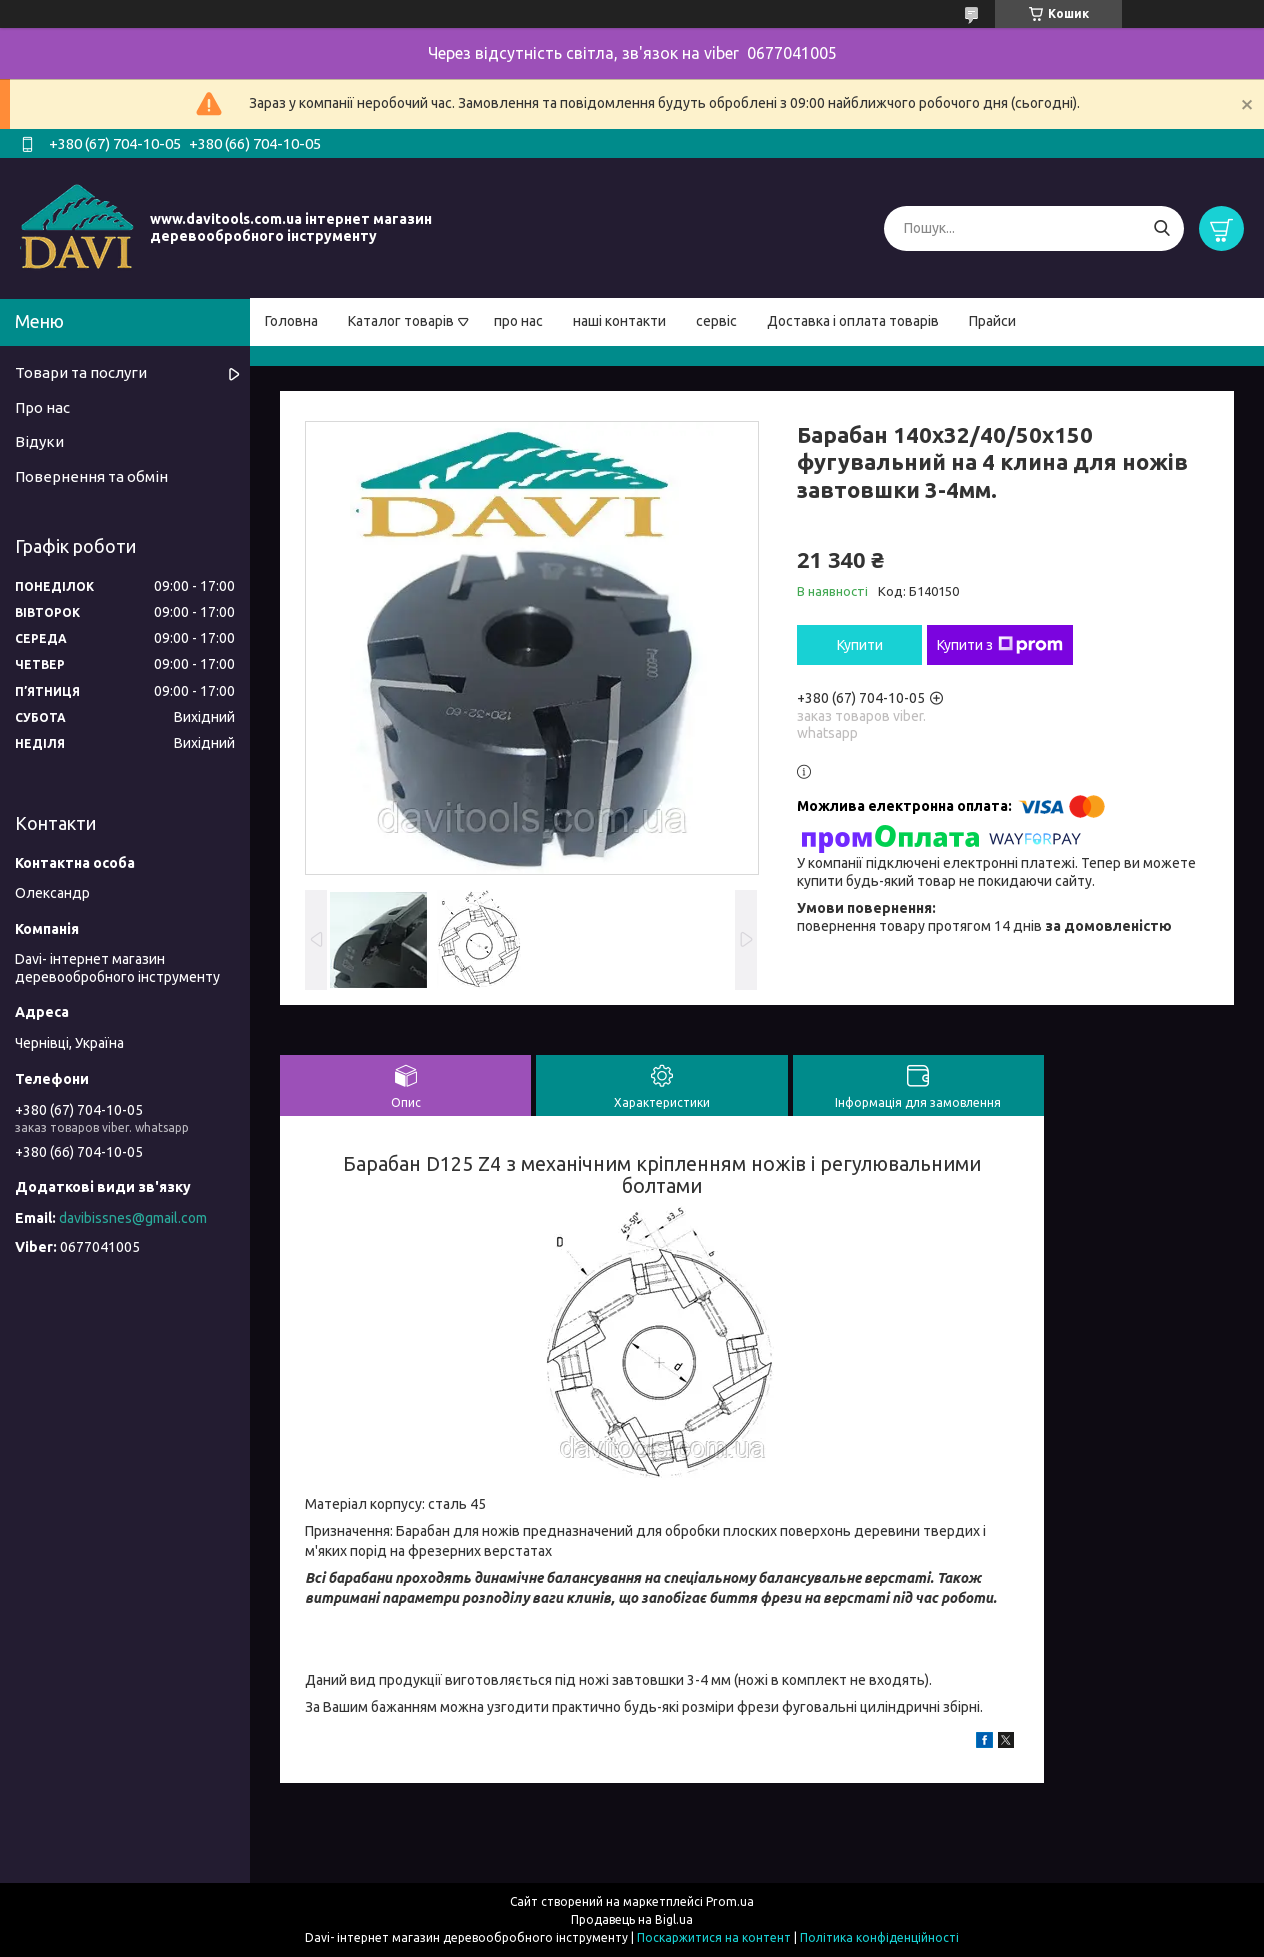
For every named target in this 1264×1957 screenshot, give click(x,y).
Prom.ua (730, 1901)
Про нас (42, 407)
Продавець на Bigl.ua (632, 1919)
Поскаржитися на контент (714, 1937)
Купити (860, 645)
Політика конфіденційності (879, 1937)
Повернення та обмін (91, 476)
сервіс (716, 321)
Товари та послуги (81, 372)
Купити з (1000, 645)
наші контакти (619, 321)
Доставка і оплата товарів (853, 321)
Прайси (992, 321)
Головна (291, 321)
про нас (518, 321)
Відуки (39, 441)
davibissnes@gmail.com (133, 1218)
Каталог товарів (401, 321)
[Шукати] (1161, 228)
